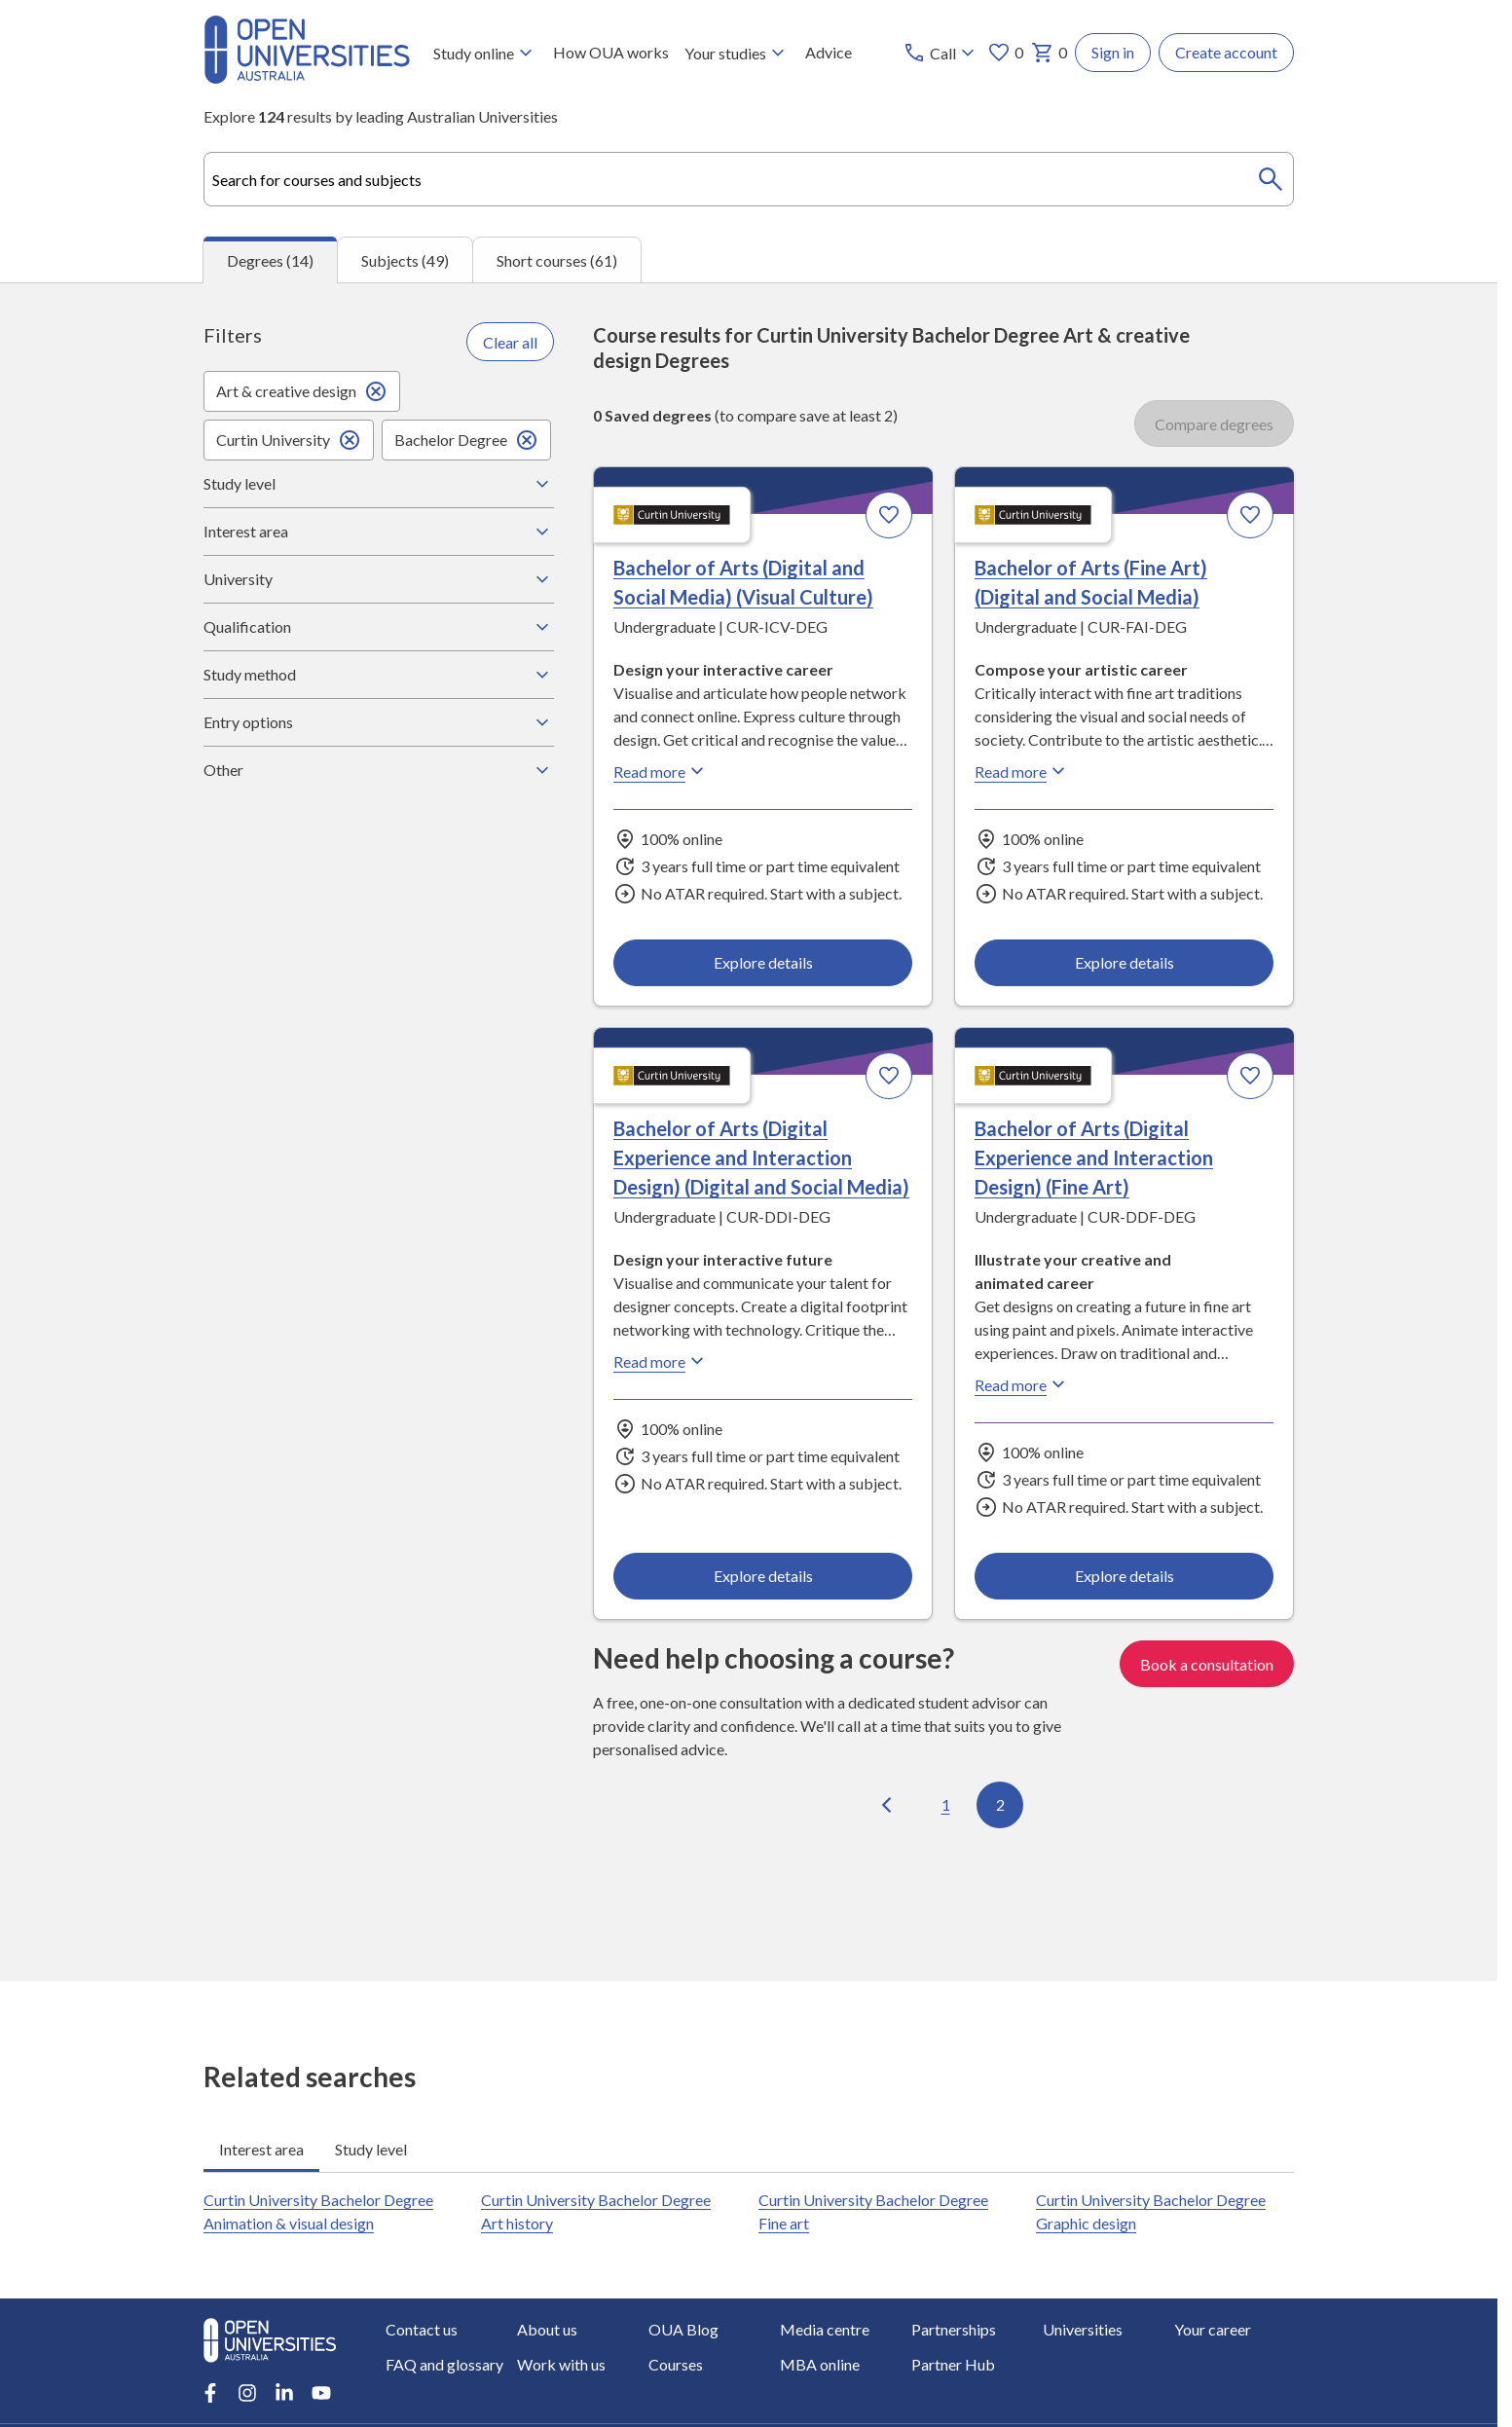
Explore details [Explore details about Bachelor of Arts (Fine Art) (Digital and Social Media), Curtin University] (1123, 962)
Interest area (378, 531)
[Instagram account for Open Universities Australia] (247, 2392)
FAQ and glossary (444, 2364)
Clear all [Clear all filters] (510, 342)
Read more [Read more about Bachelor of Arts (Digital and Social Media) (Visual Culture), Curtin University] (661, 772)
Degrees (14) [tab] (270, 260)
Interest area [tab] (261, 2149)
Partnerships (953, 2329)
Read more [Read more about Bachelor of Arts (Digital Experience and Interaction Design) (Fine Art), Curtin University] (1022, 1385)
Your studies (737, 52)
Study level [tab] (371, 2149)
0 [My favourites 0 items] (1005, 52)
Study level (378, 484)
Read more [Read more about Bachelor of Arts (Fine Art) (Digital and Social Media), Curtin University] (1022, 772)
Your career (1212, 2329)
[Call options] (941, 52)
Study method (378, 674)
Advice (828, 52)
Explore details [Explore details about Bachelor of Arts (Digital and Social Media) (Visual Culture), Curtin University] (763, 962)
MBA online (820, 2364)
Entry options (378, 722)
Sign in (1112, 52)
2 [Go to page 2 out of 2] (1000, 1804)
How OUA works (611, 52)
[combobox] (748, 179)
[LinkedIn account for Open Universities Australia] (284, 2392)
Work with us (561, 2364)
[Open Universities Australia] (306, 77)
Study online (485, 52)
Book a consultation (1206, 1664)
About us (547, 2329)
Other (378, 770)
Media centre (824, 2329)
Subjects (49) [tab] (405, 260)
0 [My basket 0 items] (1049, 52)
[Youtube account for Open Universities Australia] (321, 2392)
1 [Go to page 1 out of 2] (945, 1804)
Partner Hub (953, 2364)
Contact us (422, 2329)
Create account (1226, 52)
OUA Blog (683, 2329)
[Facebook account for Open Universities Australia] (210, 2392)
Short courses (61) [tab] (557, 260)
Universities (1083, 2329)
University (378, 579)
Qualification (378, 627)
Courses (675, 2364)
